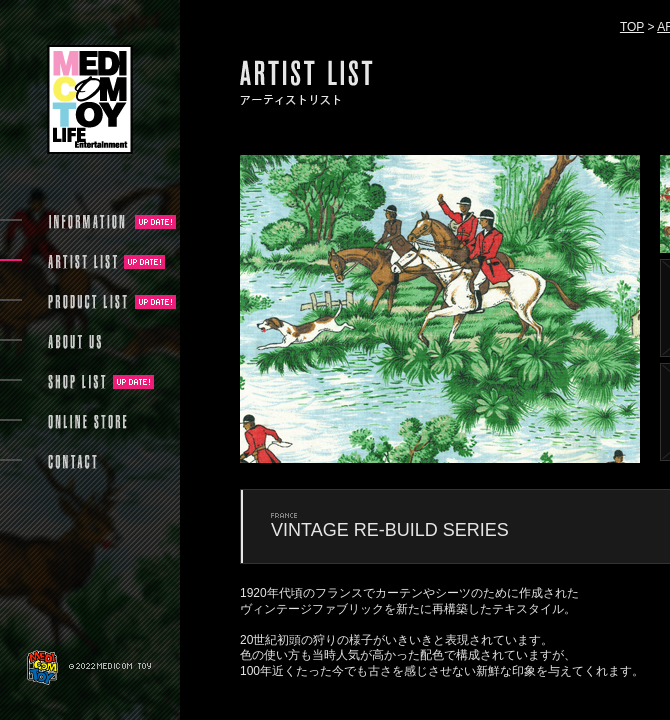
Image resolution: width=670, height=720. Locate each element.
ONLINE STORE (88, 422)
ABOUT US (74, 342)
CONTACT (72, 462)
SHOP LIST (77, 382)
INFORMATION (88, 222)
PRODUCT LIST (88, 302)
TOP (632, 27)
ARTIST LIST (82, 262)
